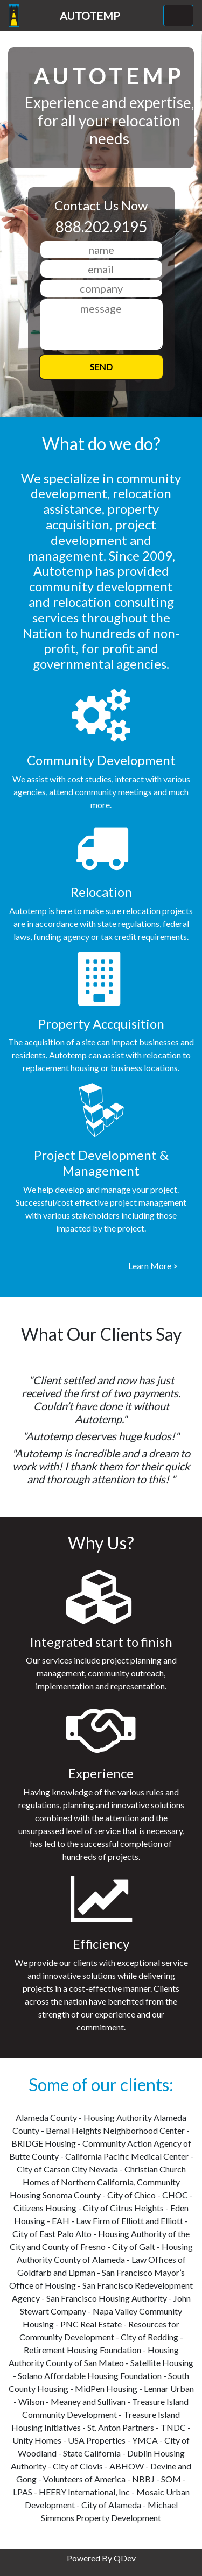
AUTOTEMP (90, 15)
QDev (125, 2558)
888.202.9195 (101, 226)
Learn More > (153, 1266)
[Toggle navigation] (178, 15)
